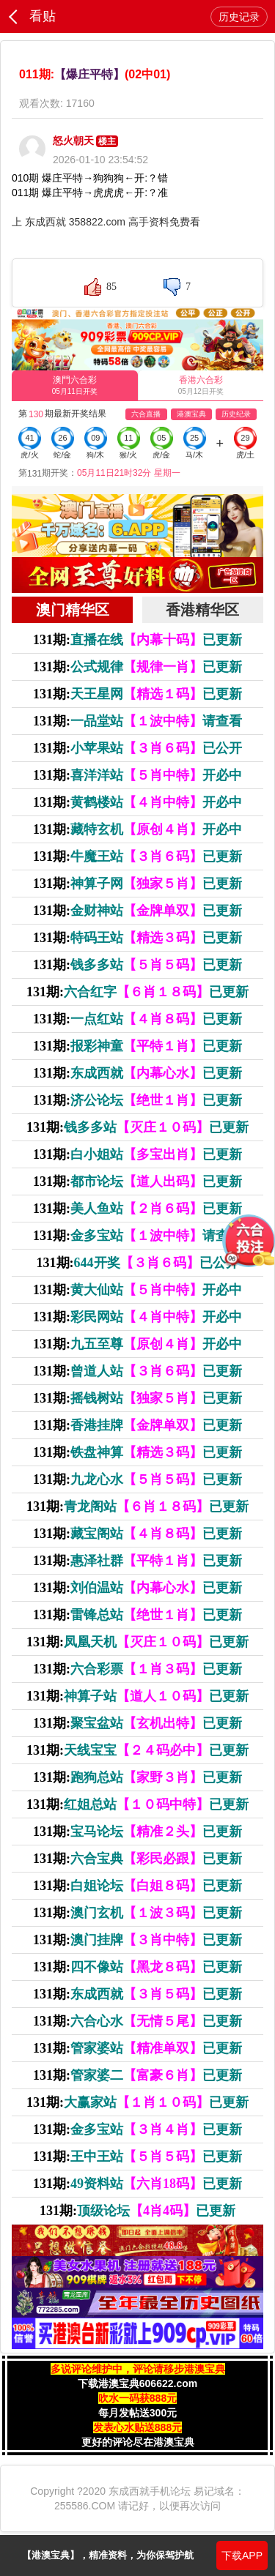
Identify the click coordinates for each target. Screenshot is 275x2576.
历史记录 (239, 17)
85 (111, 286)
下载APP (242, 2555)
